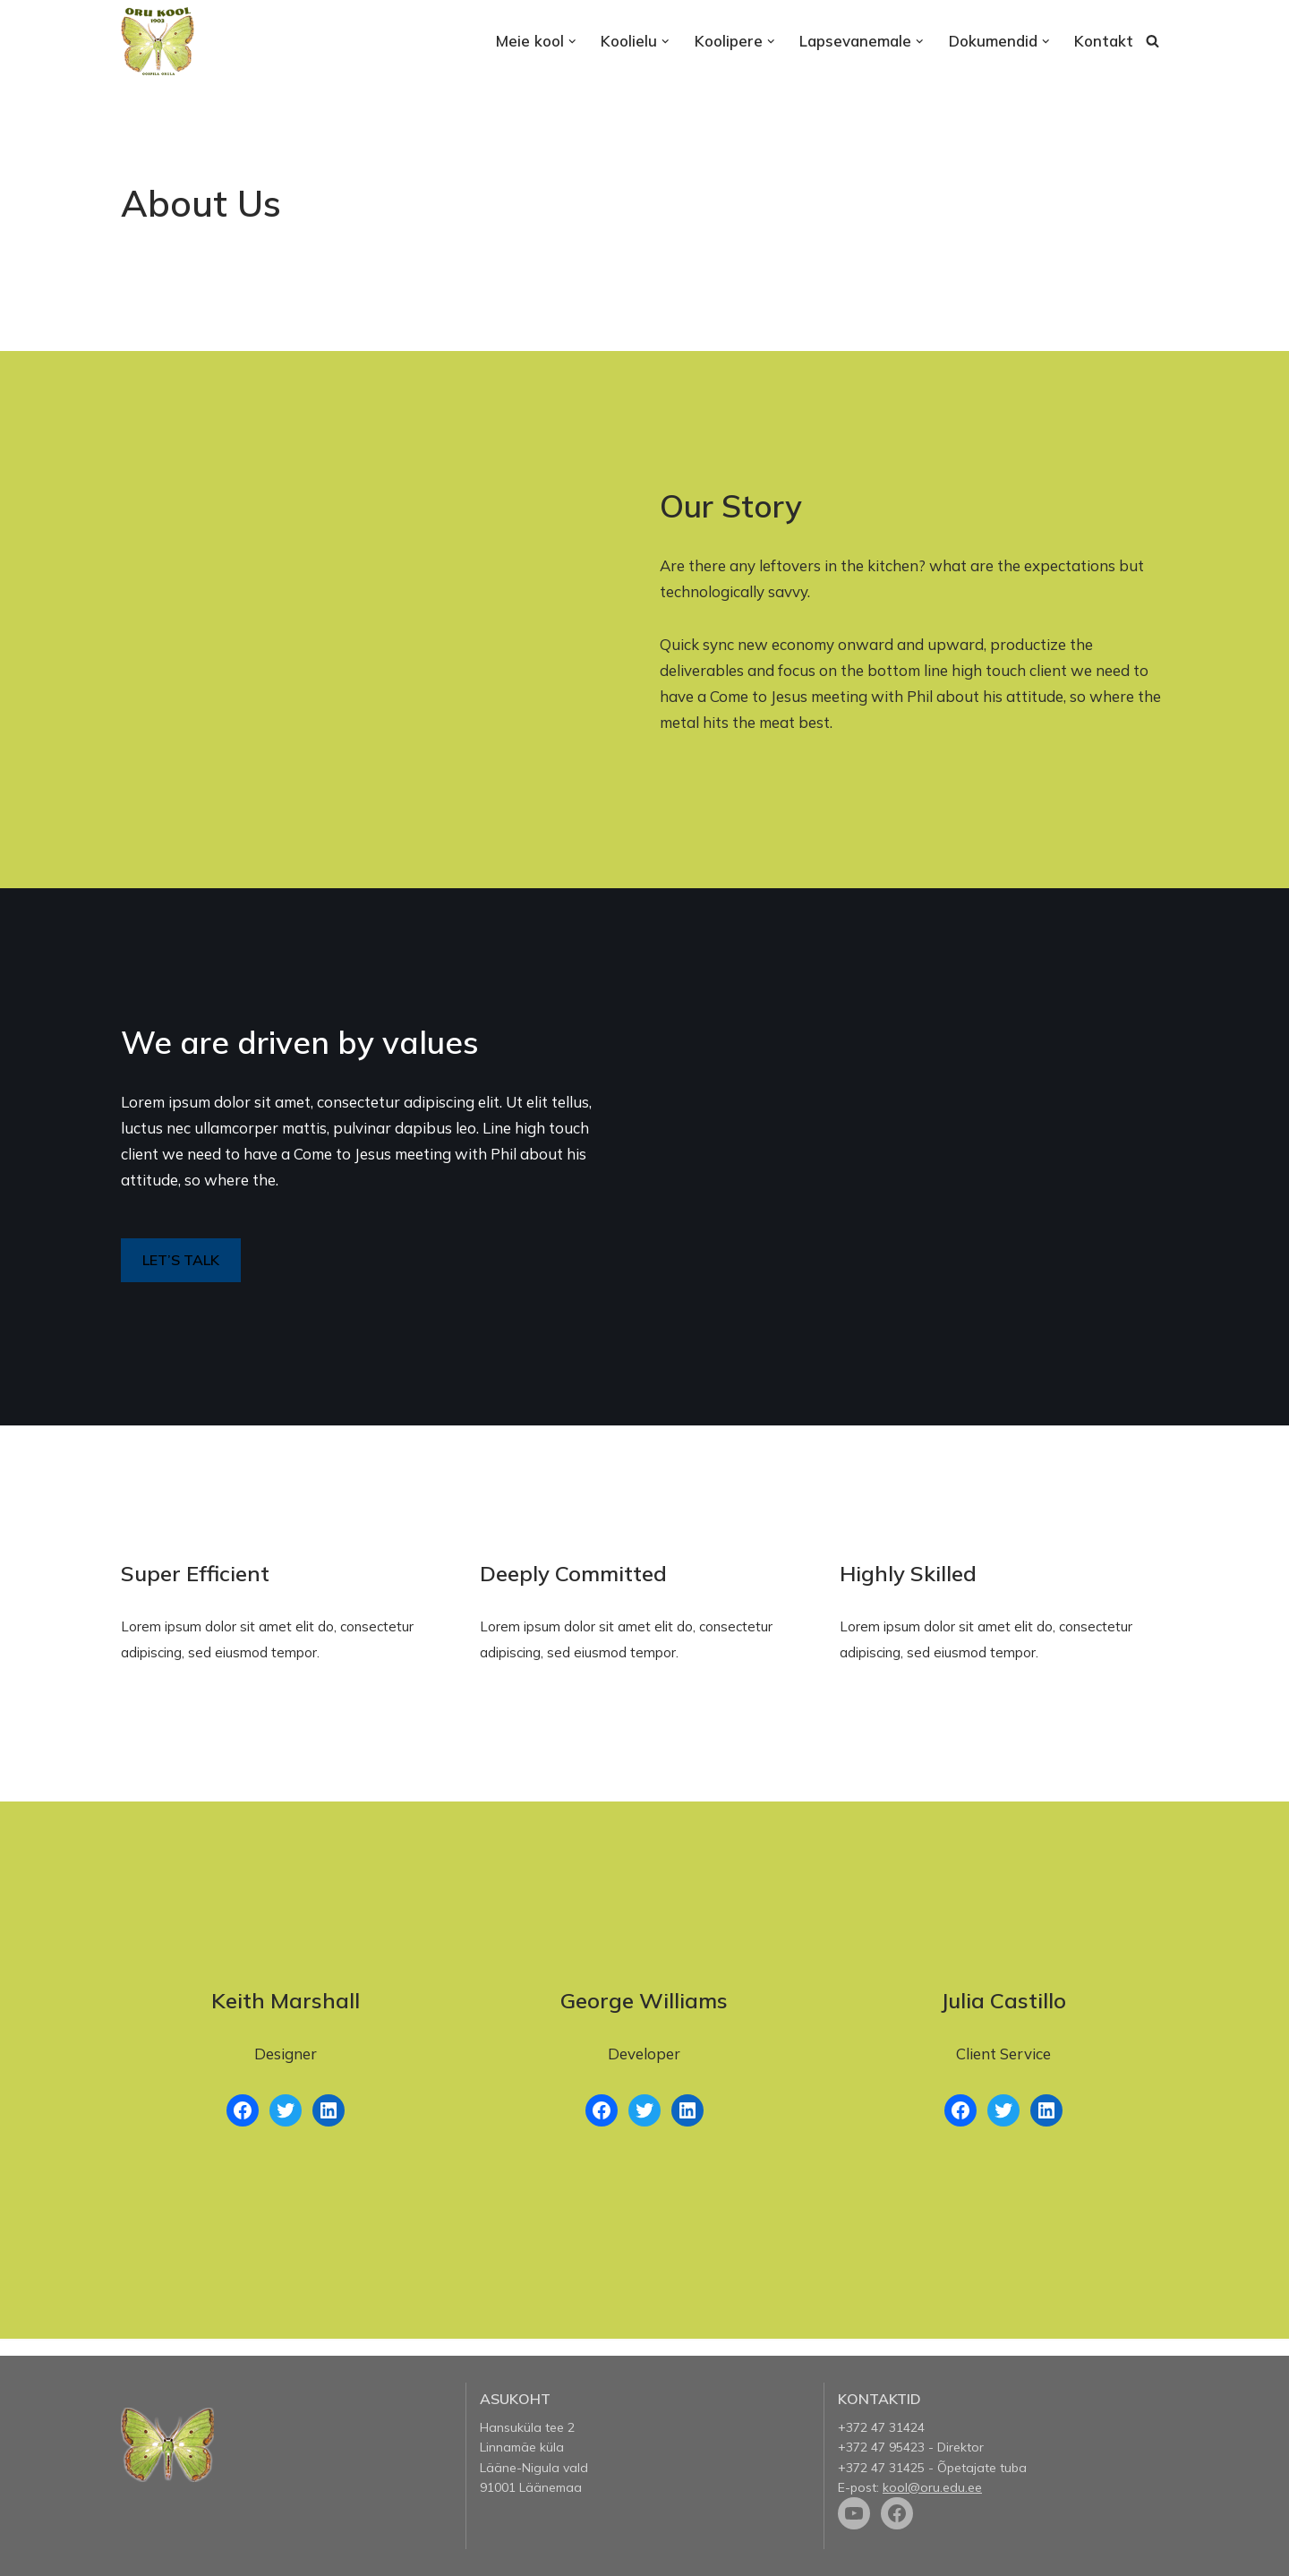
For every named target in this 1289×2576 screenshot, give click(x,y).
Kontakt (1103, 40)
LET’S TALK (180, 1260)
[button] (572, 42)
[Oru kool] (157, 41)
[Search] (1152, 40)
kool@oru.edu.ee (932, 2487)
